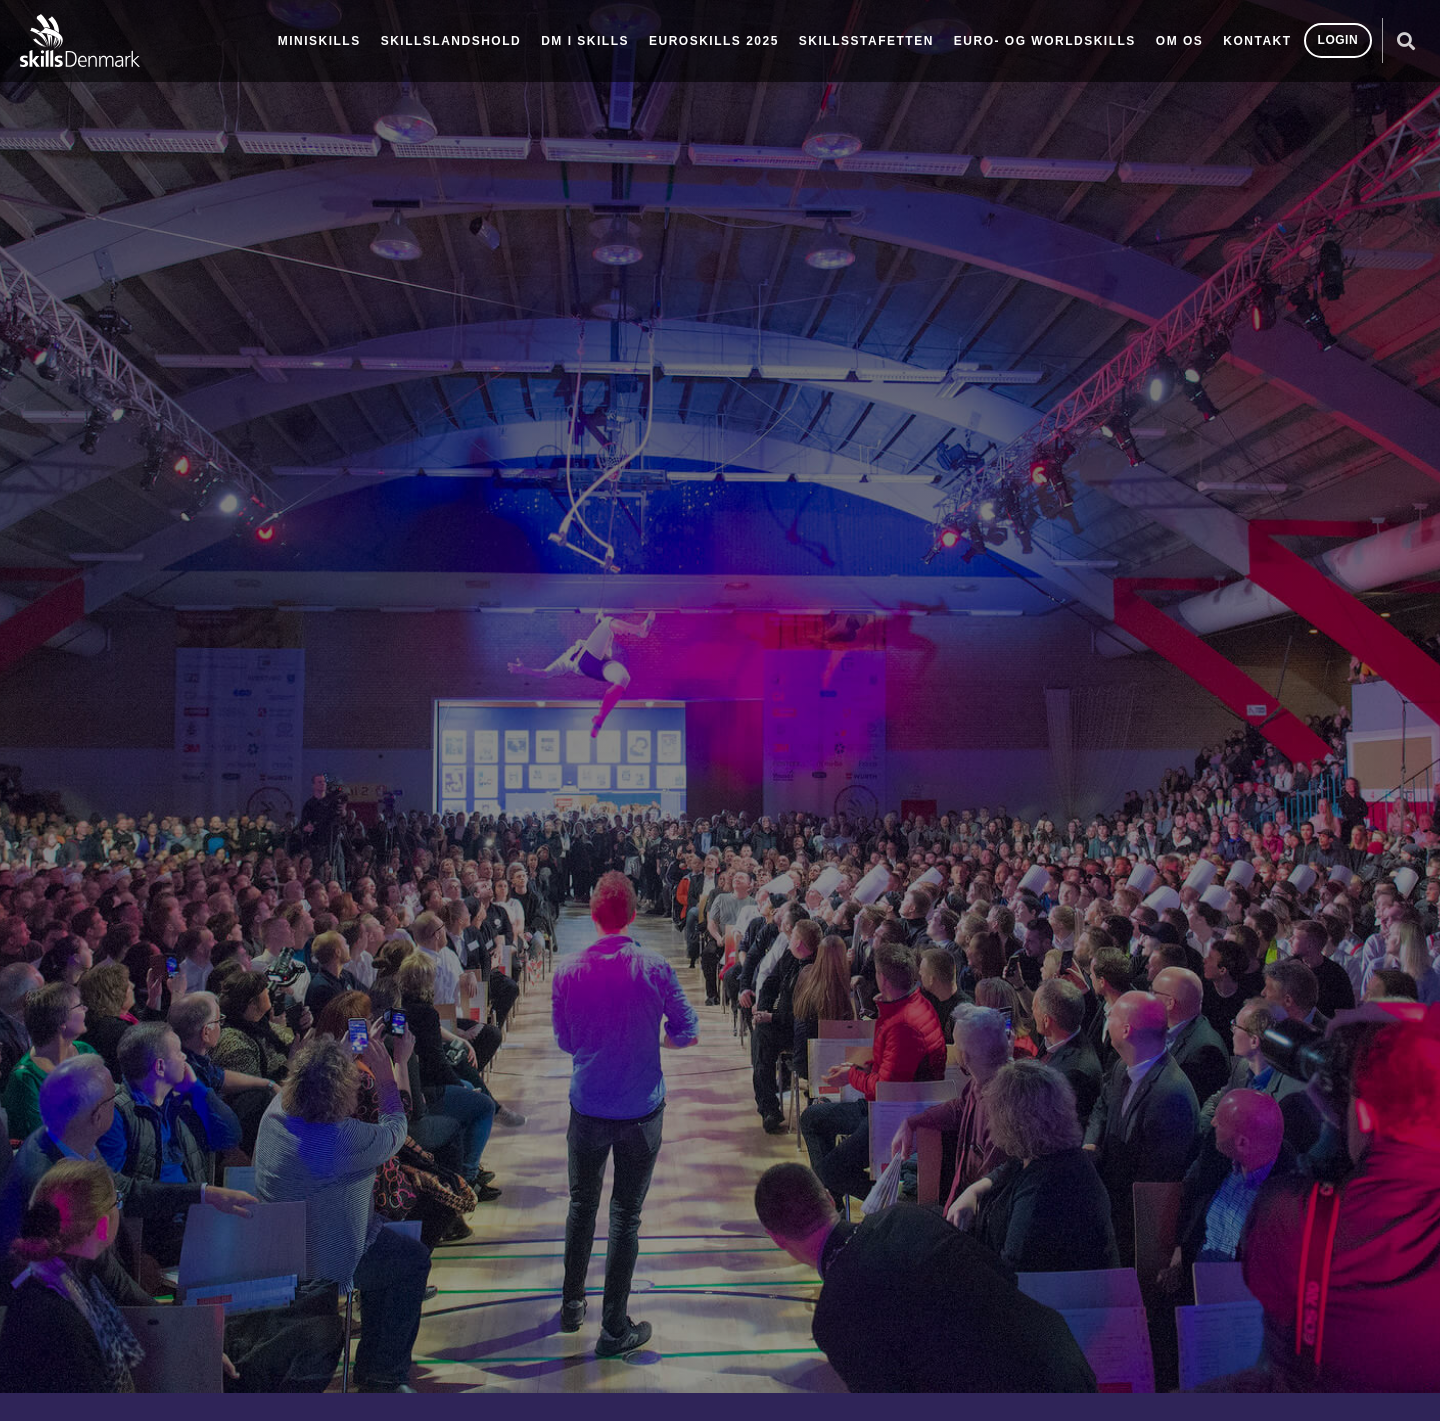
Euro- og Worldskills (1045, 41)
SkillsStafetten (866, 41)
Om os (1180, 41)
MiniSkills (319, 41)
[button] (1405, 40)
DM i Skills (585, 41)
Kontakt (1257, 41)
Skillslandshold (451, 41)
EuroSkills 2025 (714, 41)
